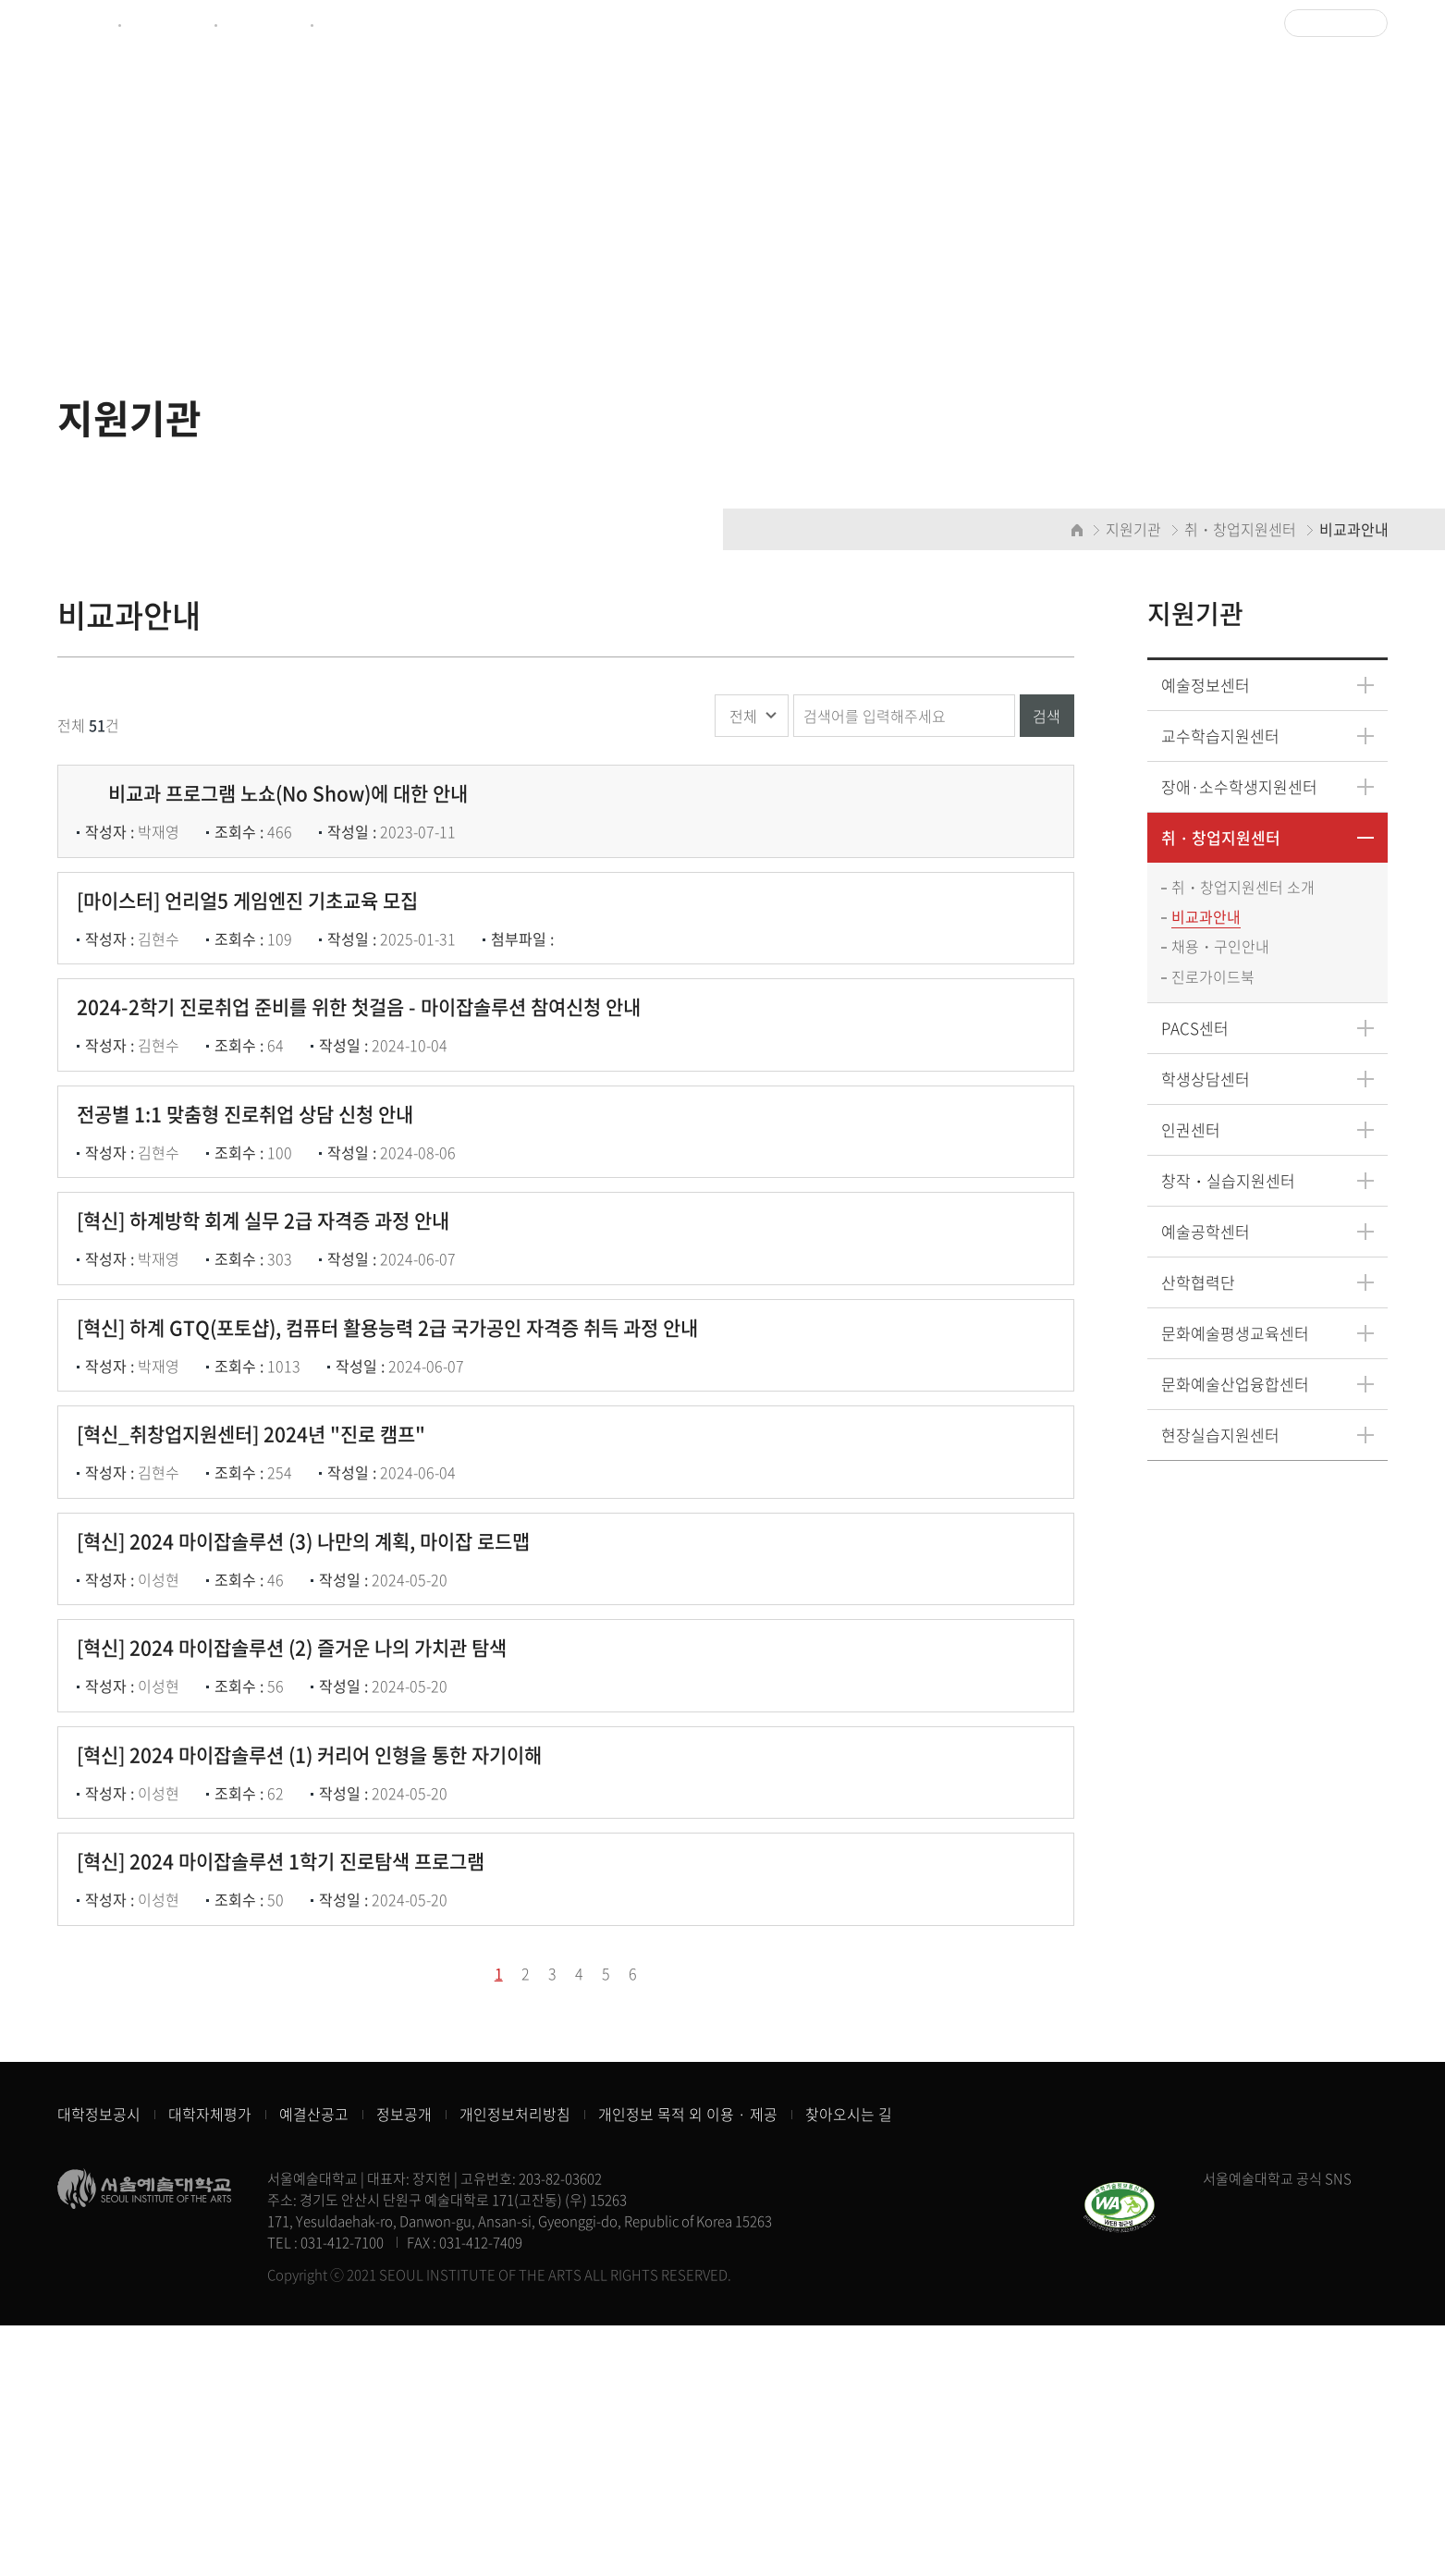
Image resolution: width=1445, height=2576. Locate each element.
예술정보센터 (262, 24)
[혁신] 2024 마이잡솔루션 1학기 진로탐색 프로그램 (290, 2102)
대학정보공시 (99, 2365)
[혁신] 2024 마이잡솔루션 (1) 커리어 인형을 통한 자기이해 (321, 1972)
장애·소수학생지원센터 (1240, 787)
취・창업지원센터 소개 (1244, 888)
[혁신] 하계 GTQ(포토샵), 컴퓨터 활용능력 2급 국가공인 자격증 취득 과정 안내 (396, 1453)
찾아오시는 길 (848, 2365)
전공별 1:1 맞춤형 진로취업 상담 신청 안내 (254, 1193)
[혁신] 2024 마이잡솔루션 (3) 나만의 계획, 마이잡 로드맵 (312, 1712)
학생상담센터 (1206, 1080)
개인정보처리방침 (514, 2365)
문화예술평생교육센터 (1236, 1334)
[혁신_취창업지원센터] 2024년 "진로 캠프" (260, 1582)
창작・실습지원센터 (1229, 1182)
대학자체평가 (209, 2365)
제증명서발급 (166, 24)
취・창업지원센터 (1221, 838)
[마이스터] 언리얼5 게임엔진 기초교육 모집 (256, 933)
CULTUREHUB (365, 24)
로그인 (1239, 24)
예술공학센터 (1206, 1233)
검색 (1046, 716)
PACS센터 (1196, 1029)
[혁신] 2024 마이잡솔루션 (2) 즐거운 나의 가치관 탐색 (301, 1842)
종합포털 (83, 24)
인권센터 (1191, 1131)
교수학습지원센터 (1221, 736)
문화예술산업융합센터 (1236, 1385)
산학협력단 (1199, 1283)
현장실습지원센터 (1221, 1436)
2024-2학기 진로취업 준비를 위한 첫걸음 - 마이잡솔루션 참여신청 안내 (368, 1063)
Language (1330, 23)
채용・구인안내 (1221, 949)
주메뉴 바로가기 (0, 0)
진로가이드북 (1213, 978)
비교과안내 (1207, 918)
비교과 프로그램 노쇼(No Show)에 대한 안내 (281, 804)
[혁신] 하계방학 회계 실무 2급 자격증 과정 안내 (272, 1323)
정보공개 (404, 2365)
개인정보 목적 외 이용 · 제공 (688, 2365)
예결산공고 (314, 2365)
